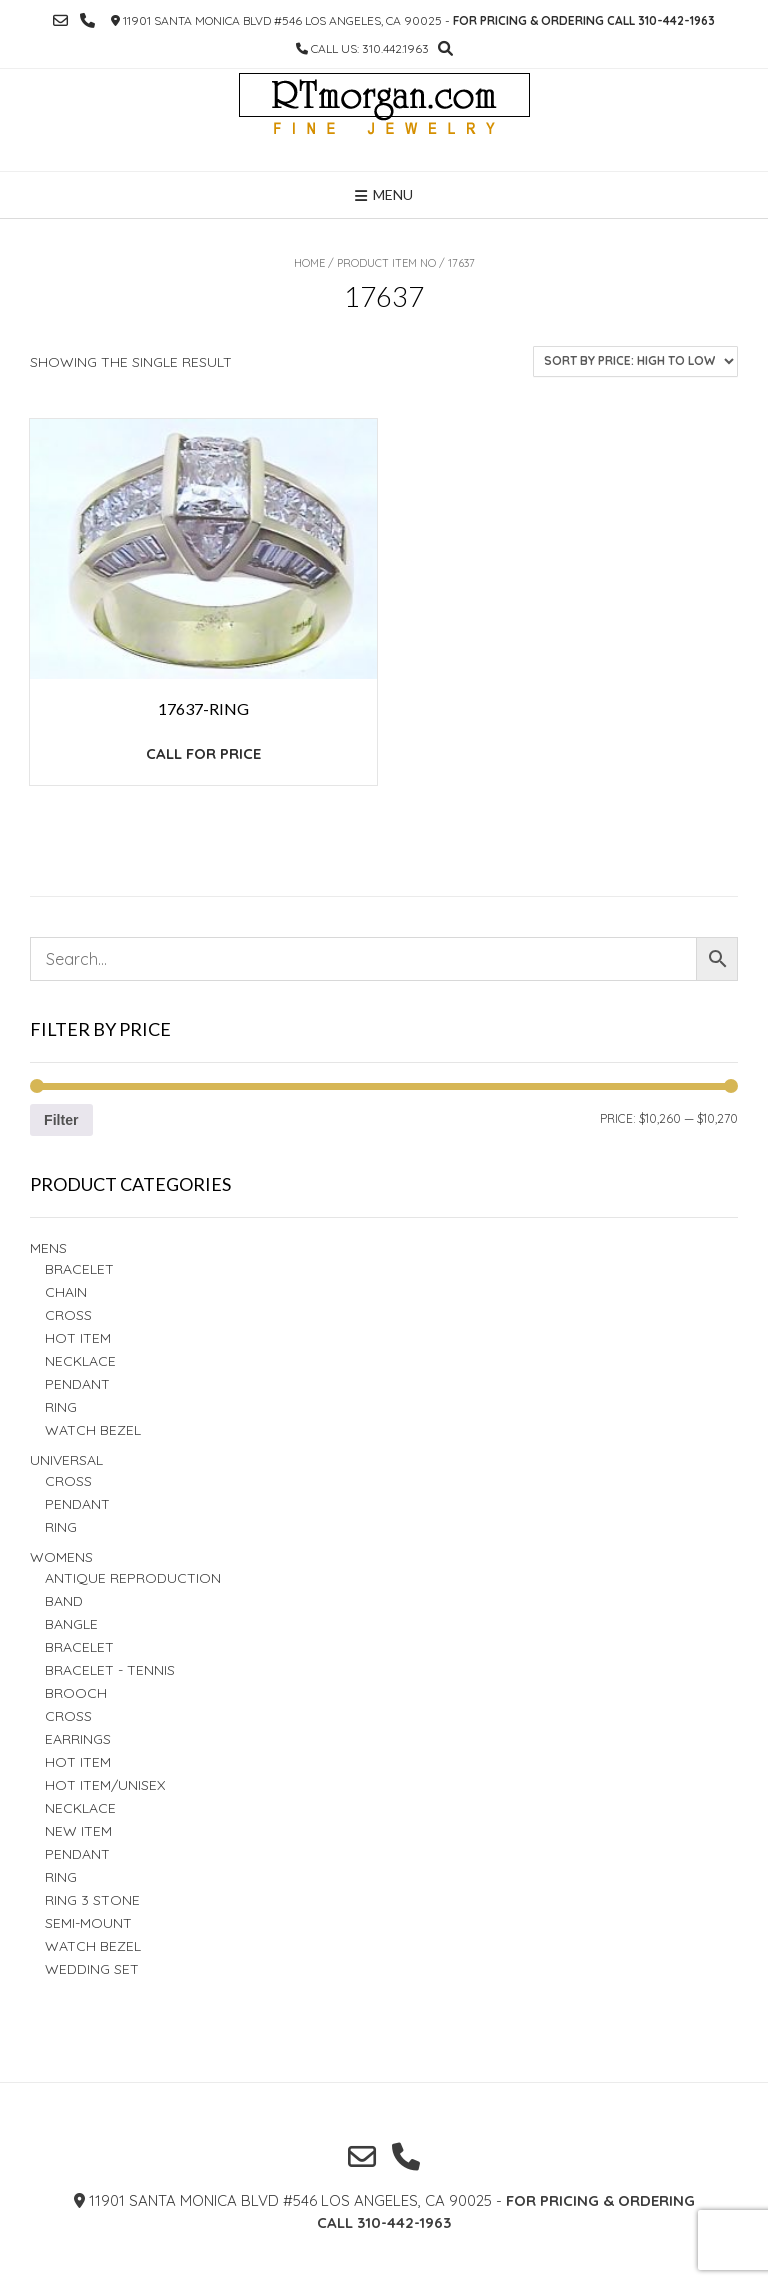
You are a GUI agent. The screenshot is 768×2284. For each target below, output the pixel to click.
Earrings (78, 1739)
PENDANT (77, 1504)
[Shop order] (635, 361)
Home (309, 263)
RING (61, 1407)
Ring (61, 1527)
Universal (66, 1460)
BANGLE (71, 1624)
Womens (61, 1557)
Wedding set (92, 1969)
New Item (78, 1831)
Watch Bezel (93, 1430)
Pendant (77, 1384)
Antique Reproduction (133, 1578)
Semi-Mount (88, 1923)
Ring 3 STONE (92, 1900)
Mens (48, 1248)
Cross (68, 1315)
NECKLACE (80, 1808)
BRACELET (79, 1269)
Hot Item (78, 1338)
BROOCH (76, 1693)
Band (64, 1601)
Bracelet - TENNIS (110, 1670)
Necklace (80, 1361)
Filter (61, 1120)
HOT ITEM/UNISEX (105, 1785)
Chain (66, 1292)
